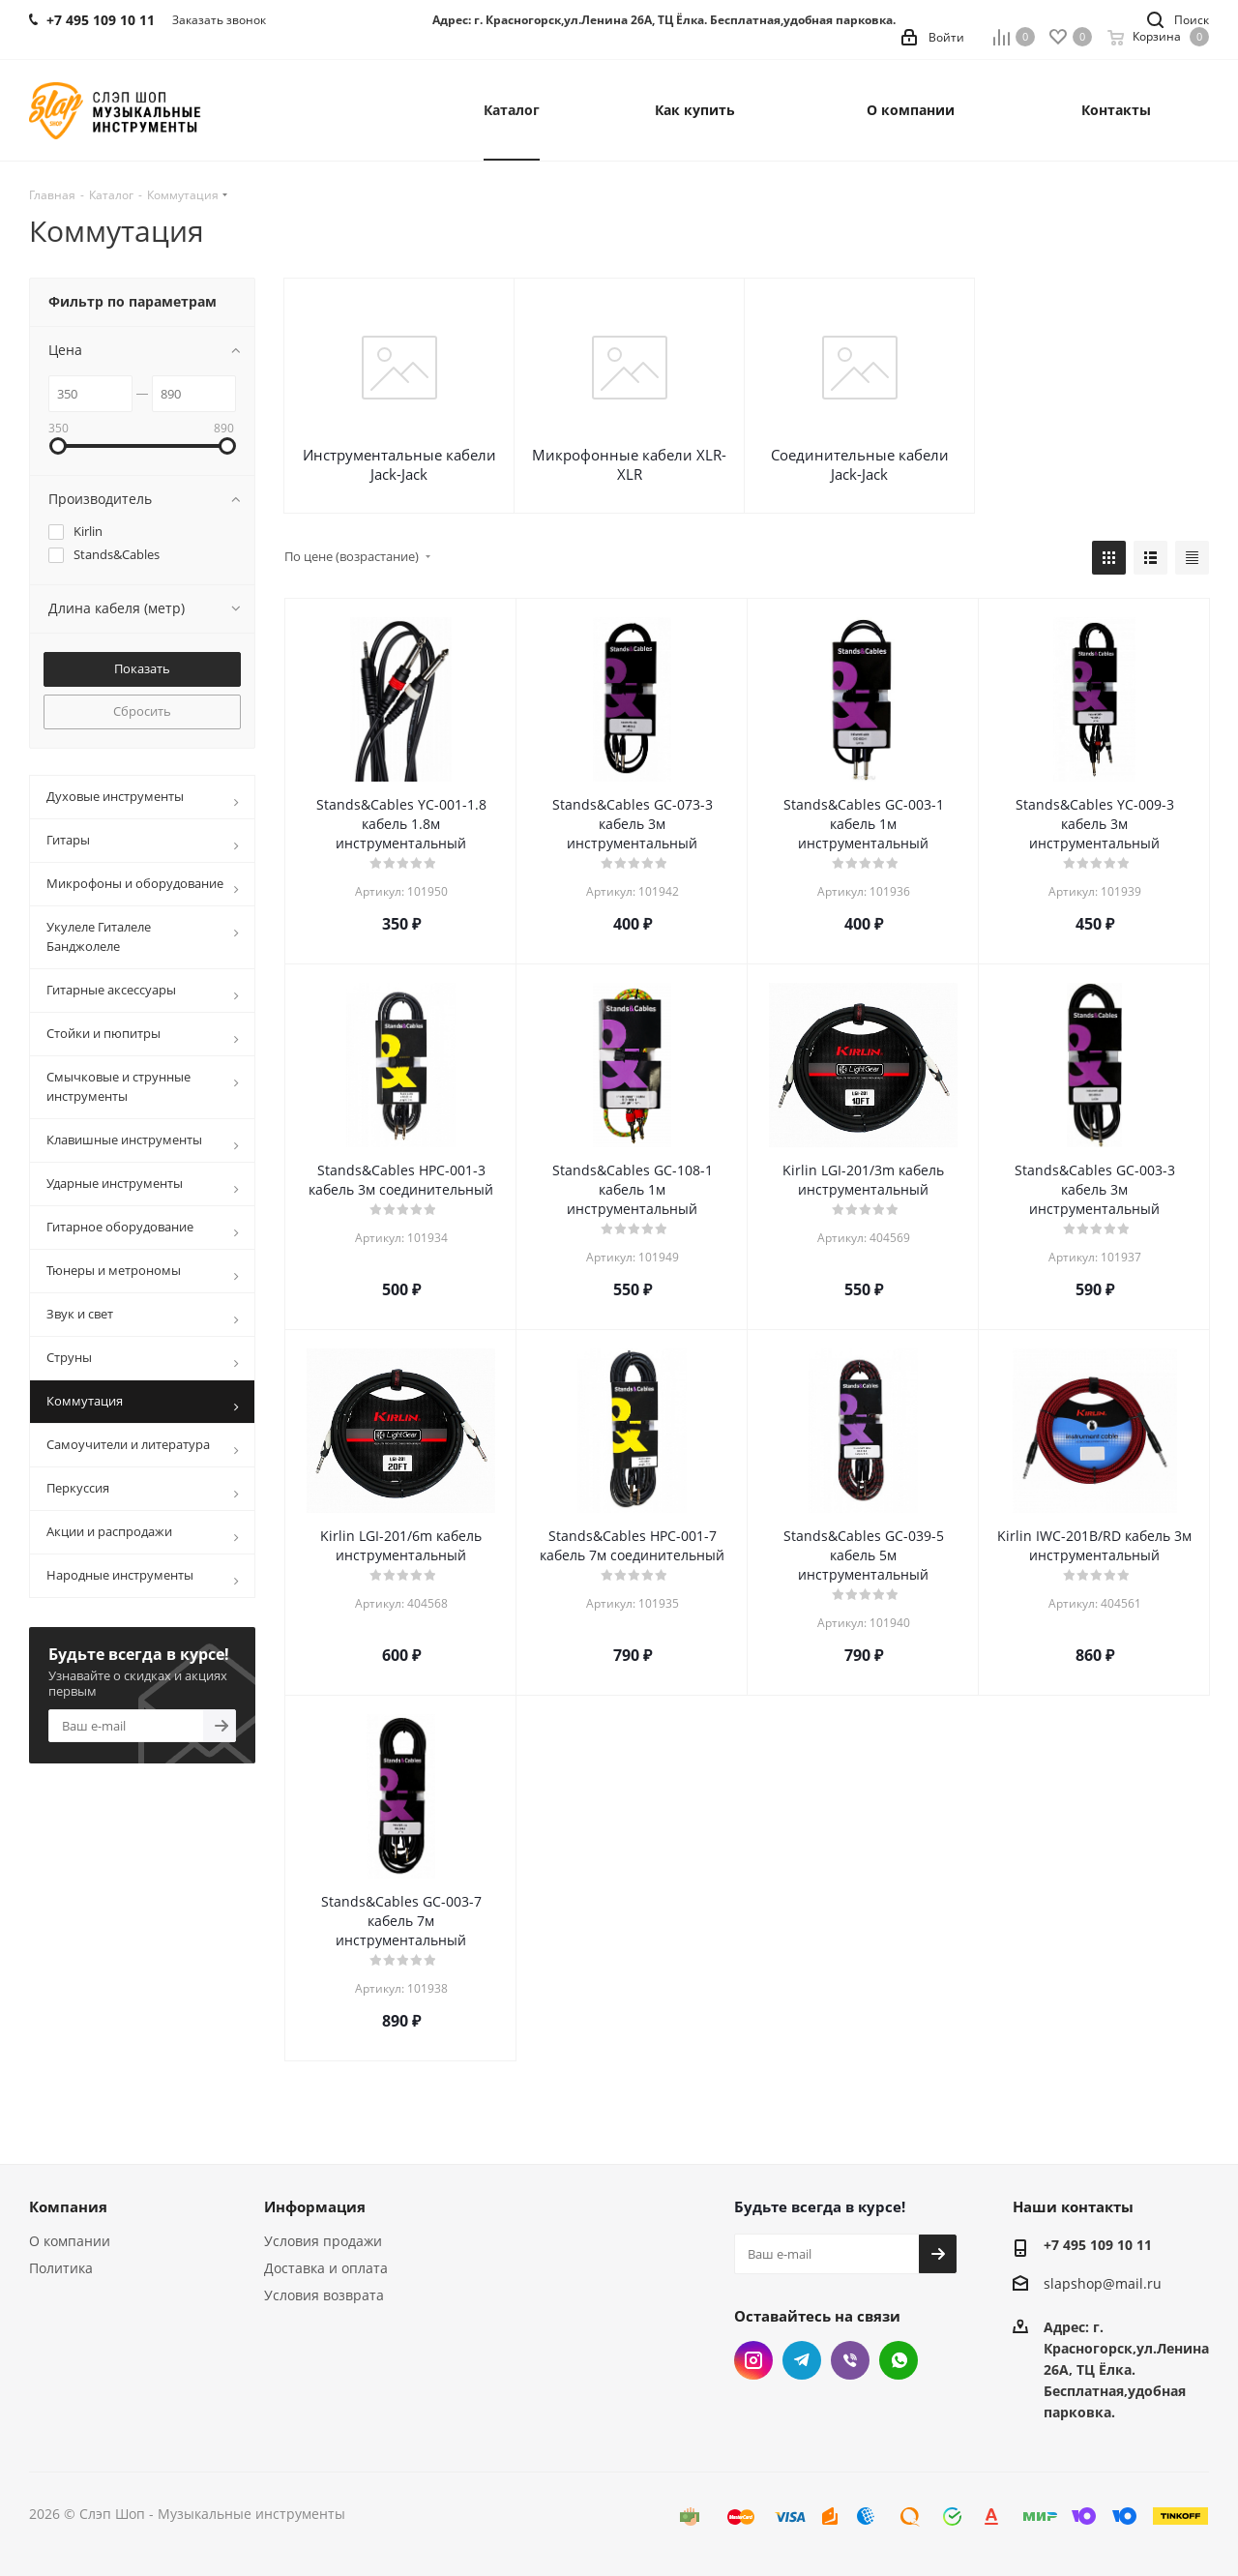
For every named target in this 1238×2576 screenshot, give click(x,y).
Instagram (753, 2360)
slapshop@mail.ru (1103, 2284)
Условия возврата (324, 2295)
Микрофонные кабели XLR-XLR (629, 464)
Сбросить (142, 711)
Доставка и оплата (326, 2268)
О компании (69, 2241)
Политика (61, 2268)
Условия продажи (323, 2241)
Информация (315, 2206)
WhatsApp (898, 2360)
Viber (850, 2360)
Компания (68, 2206)
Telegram (801, 2360)
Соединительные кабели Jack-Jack (860, 464)
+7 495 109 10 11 (1098, 2244)
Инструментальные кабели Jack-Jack (399, 464)
